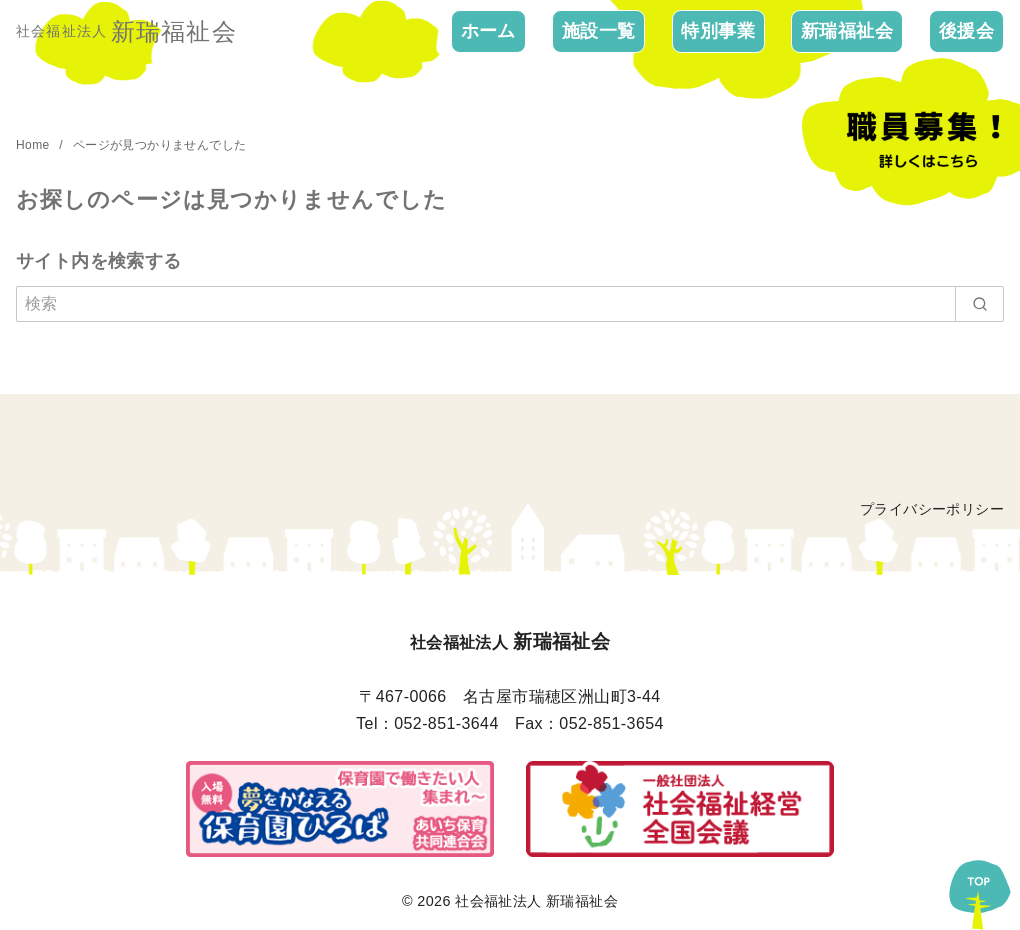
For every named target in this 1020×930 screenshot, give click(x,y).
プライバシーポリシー (932, 509)
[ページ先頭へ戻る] (980, 890)
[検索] (510, 304)
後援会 (966, 31)
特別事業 (718, 31)
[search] (979, 304)
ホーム (488, 31)
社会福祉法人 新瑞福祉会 (536, 901)
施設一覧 (599, 31)
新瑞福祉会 (847, 31)
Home (34, 145)
